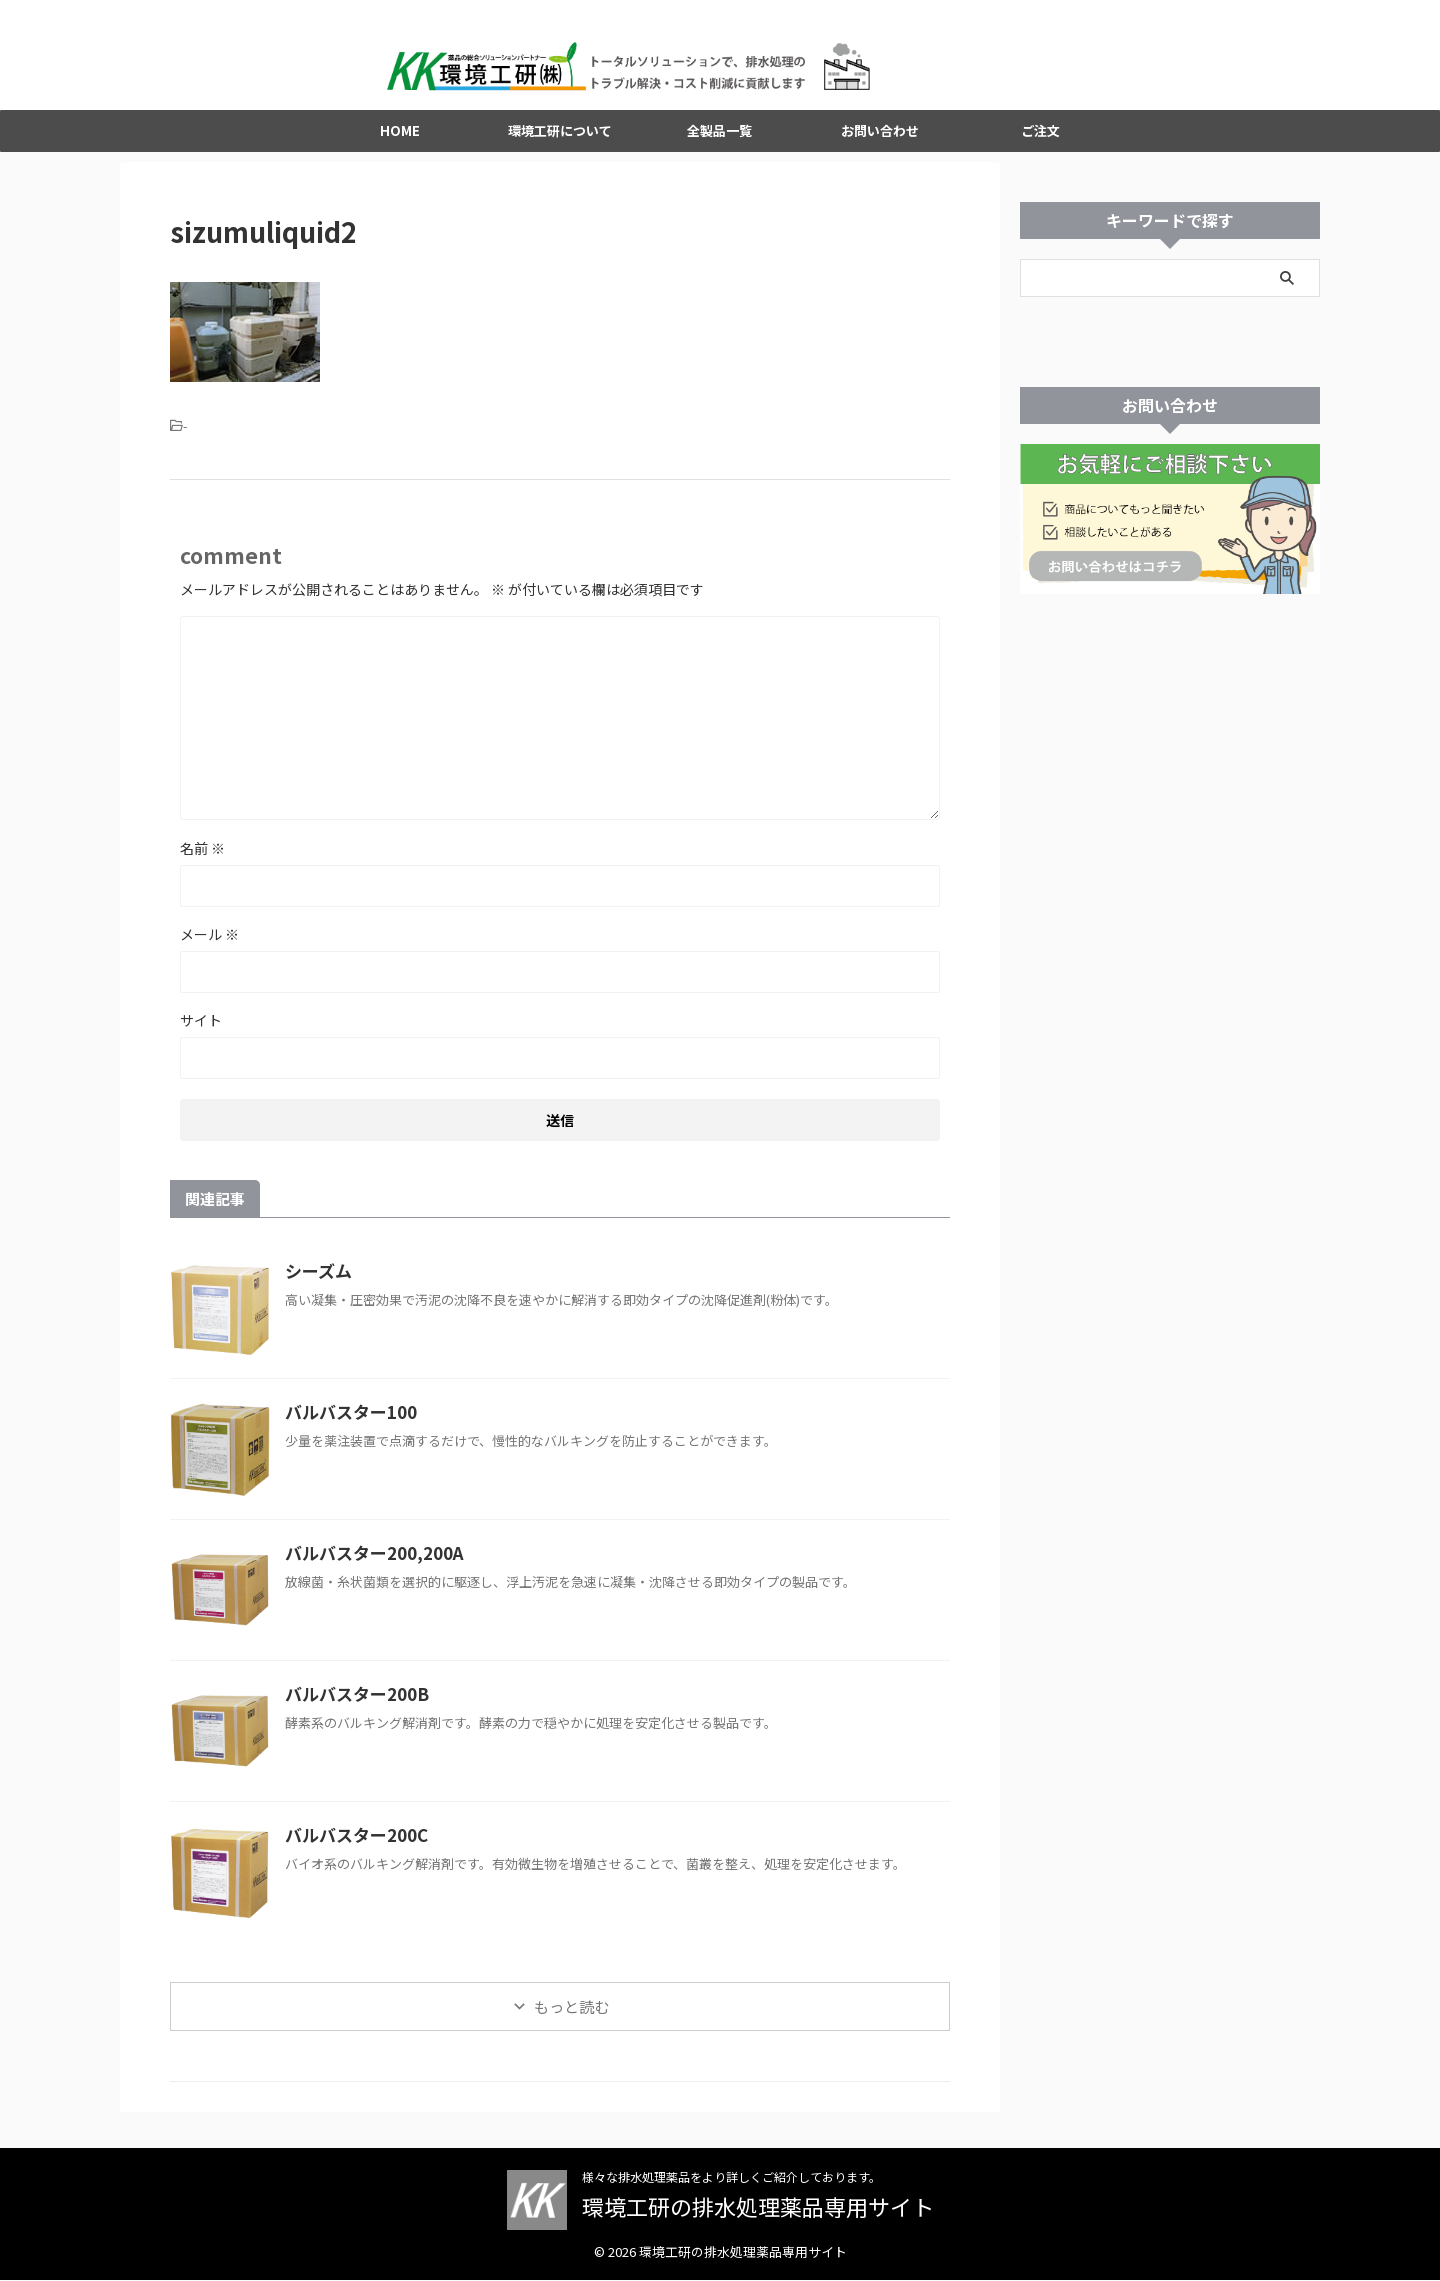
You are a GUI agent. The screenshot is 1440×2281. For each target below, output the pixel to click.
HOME (400, 147)
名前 (202, 865)
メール (209, 951)
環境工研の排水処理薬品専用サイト (758, 2207)
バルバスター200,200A (368, 1570)
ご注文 (1040, 147)
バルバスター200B (352, 1711)
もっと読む (571, 2023)
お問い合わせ (880, 147)
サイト (201, 1037)
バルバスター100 (346, 1429)
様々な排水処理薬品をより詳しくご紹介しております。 (731, 2177)
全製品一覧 (719, 147)
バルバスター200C (352, 1852)
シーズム (316, 1288)
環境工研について (560, 147)
